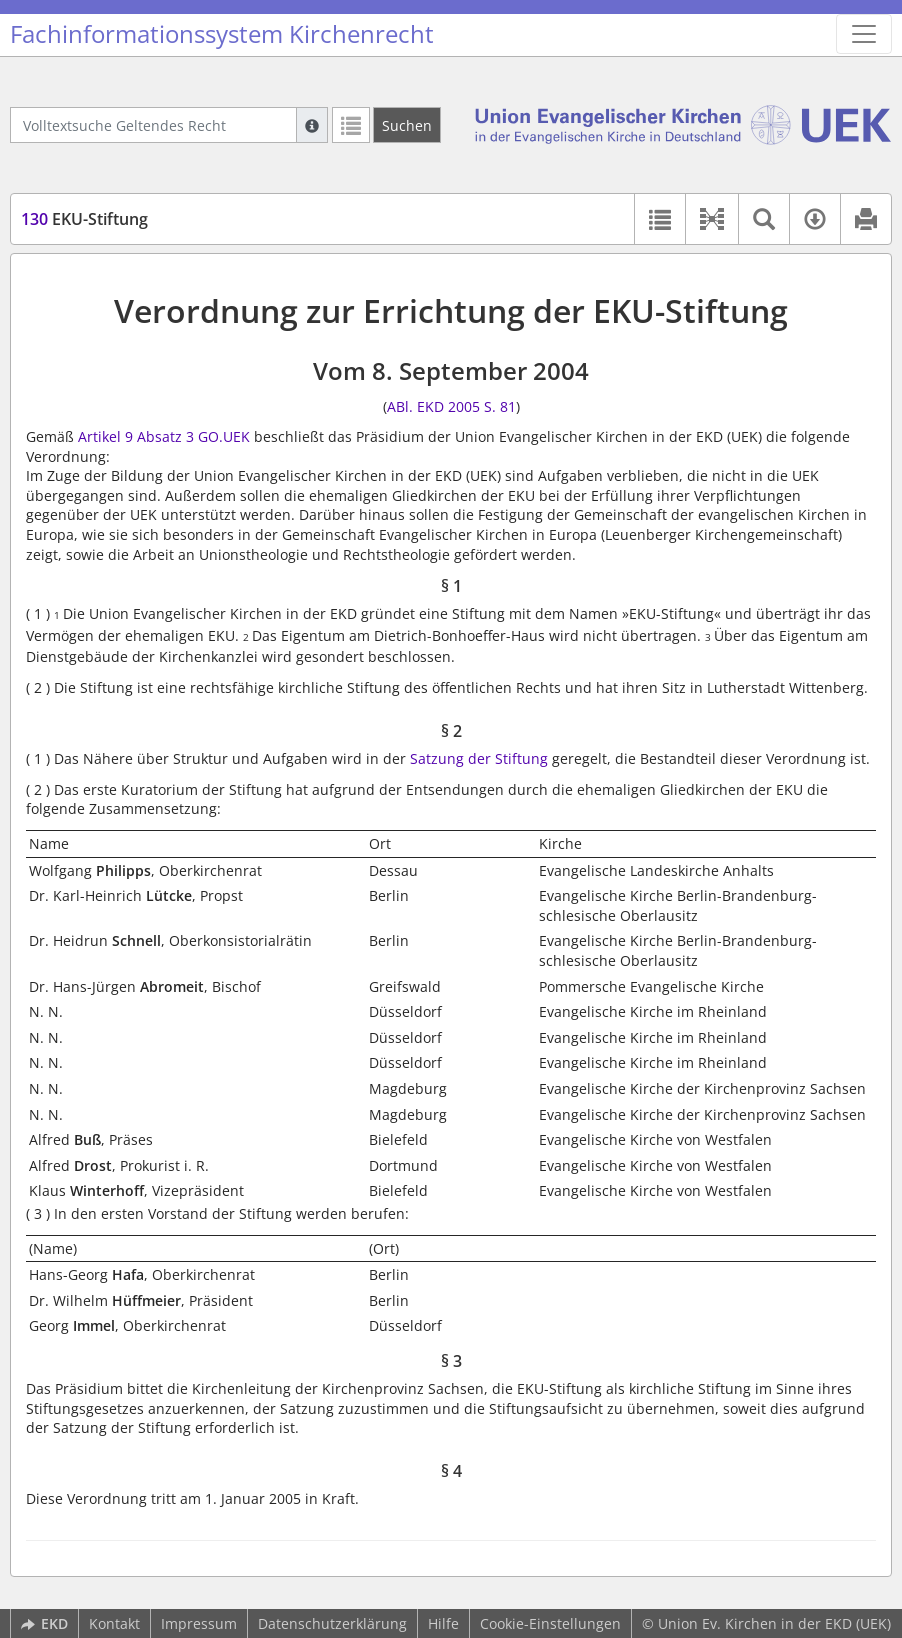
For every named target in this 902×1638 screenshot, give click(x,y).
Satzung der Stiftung (479, 758)
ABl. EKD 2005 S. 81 (451, 406)
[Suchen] (407, 125)
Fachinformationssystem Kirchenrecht (222, 34)
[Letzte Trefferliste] (351, 125)
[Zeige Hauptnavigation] (864, 34)
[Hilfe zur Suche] (312, 125)
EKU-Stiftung (84, 219)
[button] (711, 219)
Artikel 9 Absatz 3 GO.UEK (164, 436)
